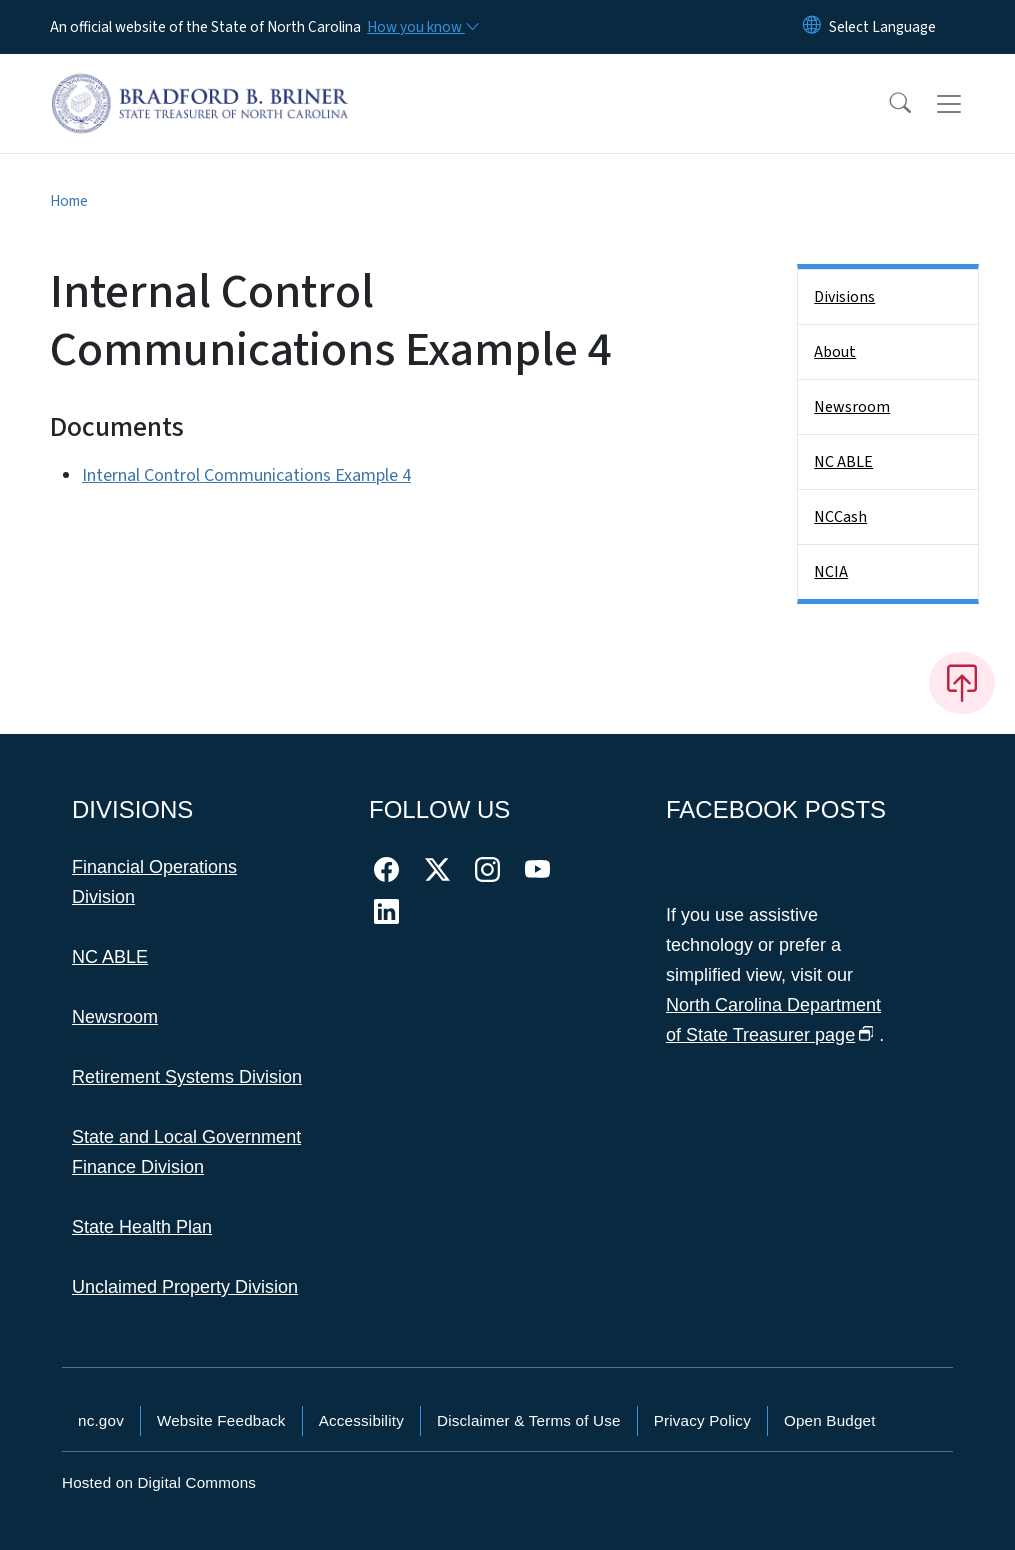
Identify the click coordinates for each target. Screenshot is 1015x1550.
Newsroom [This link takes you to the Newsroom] (115, 1017)
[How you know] (422, 27)
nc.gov (101, 1420)
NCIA (831, 572)
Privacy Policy (702, 1420)
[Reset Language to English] (812, 27)
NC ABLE (843, 462)
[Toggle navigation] (968, 104)
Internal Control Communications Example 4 (246, 475)
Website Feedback (221, 1420)
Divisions (844, 297)
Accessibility (361, 1420)
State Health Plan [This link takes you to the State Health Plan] (142, 1227)
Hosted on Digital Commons (159, 1482)
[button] (887, 104)
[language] (882, 27)
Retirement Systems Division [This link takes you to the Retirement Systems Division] (187, 1077)
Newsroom (852, 407)
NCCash (840, 517)
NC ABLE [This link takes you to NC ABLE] (110, 957)
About (835, 352)
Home (69, 201)
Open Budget (830, 1420)
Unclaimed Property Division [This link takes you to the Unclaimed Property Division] (185, 1287)
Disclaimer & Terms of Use (529, 1420)
